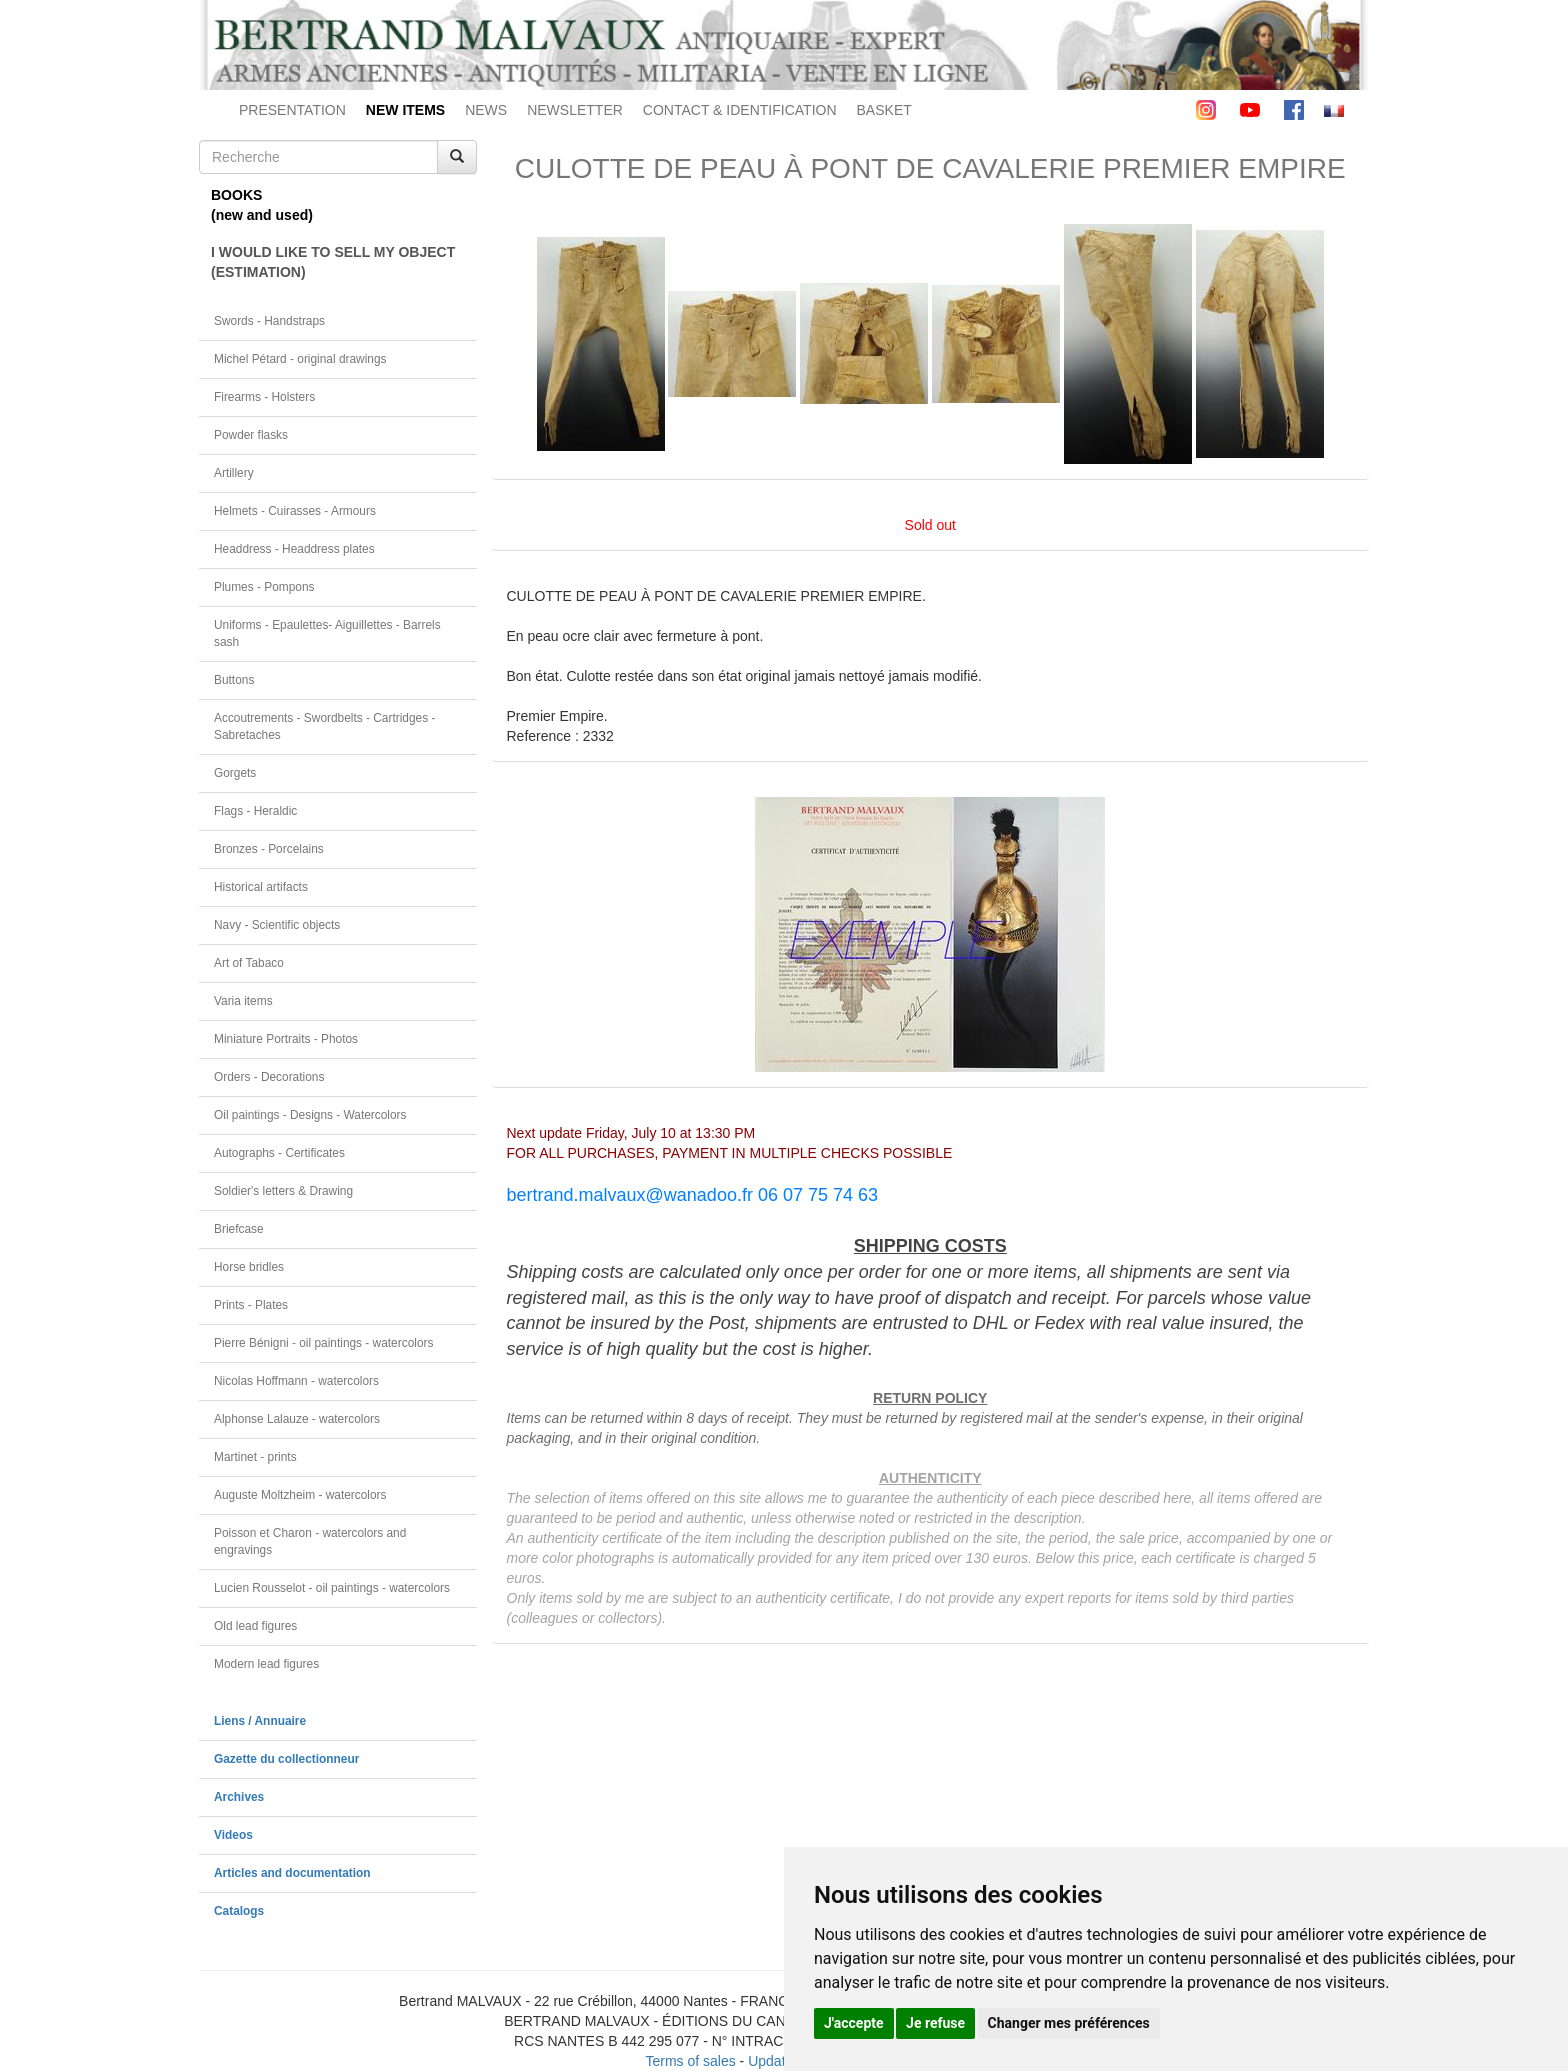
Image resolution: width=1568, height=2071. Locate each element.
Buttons (234, 680)
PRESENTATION (292, 110)
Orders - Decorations (269, 1077)
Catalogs (239, 1911)
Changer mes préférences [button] (1069, 2023)
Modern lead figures (266, 1664)
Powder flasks (251, 435)
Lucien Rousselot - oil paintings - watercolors (332, 1588)
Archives (239, 1797)
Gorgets (235, 773)
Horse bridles (249, 1267)
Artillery (234, 473)
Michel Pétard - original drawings (300, 359)
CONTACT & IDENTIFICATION (740, 110)
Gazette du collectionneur (286, 1759)
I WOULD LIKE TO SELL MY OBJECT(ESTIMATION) (333, 262)
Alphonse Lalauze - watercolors (297, 1419)
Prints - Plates (251, 1305)
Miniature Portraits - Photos (286, 1039)
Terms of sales (690, 2061)
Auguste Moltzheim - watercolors (300, 1495)
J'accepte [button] (854, 2023)
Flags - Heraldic (255, 811)
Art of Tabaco (249, 963)
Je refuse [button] (935, 2023)
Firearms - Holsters (264, 397)
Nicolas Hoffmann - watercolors (296, 1381)
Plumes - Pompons (264, 587)
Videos (233, 1835)
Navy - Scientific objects (277, 925)
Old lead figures (255, 1626)
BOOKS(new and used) (262, 205)
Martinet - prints (255, 1457)
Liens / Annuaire (260, 1721)
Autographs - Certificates (279, 1153)
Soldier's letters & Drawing (283, 1191)
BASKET (884, 110)
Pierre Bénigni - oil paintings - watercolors (323, 1343)
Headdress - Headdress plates (294, 549)
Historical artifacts (261, 887)
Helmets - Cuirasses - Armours (295, 511)
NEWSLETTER (575, 110)
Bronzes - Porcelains (269, 849)
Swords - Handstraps (269, 321)
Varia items (243, 1001)
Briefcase (239, 1229)
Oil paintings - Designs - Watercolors (310, 1115)
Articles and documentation (292, 1873)
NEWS (486, 110)
